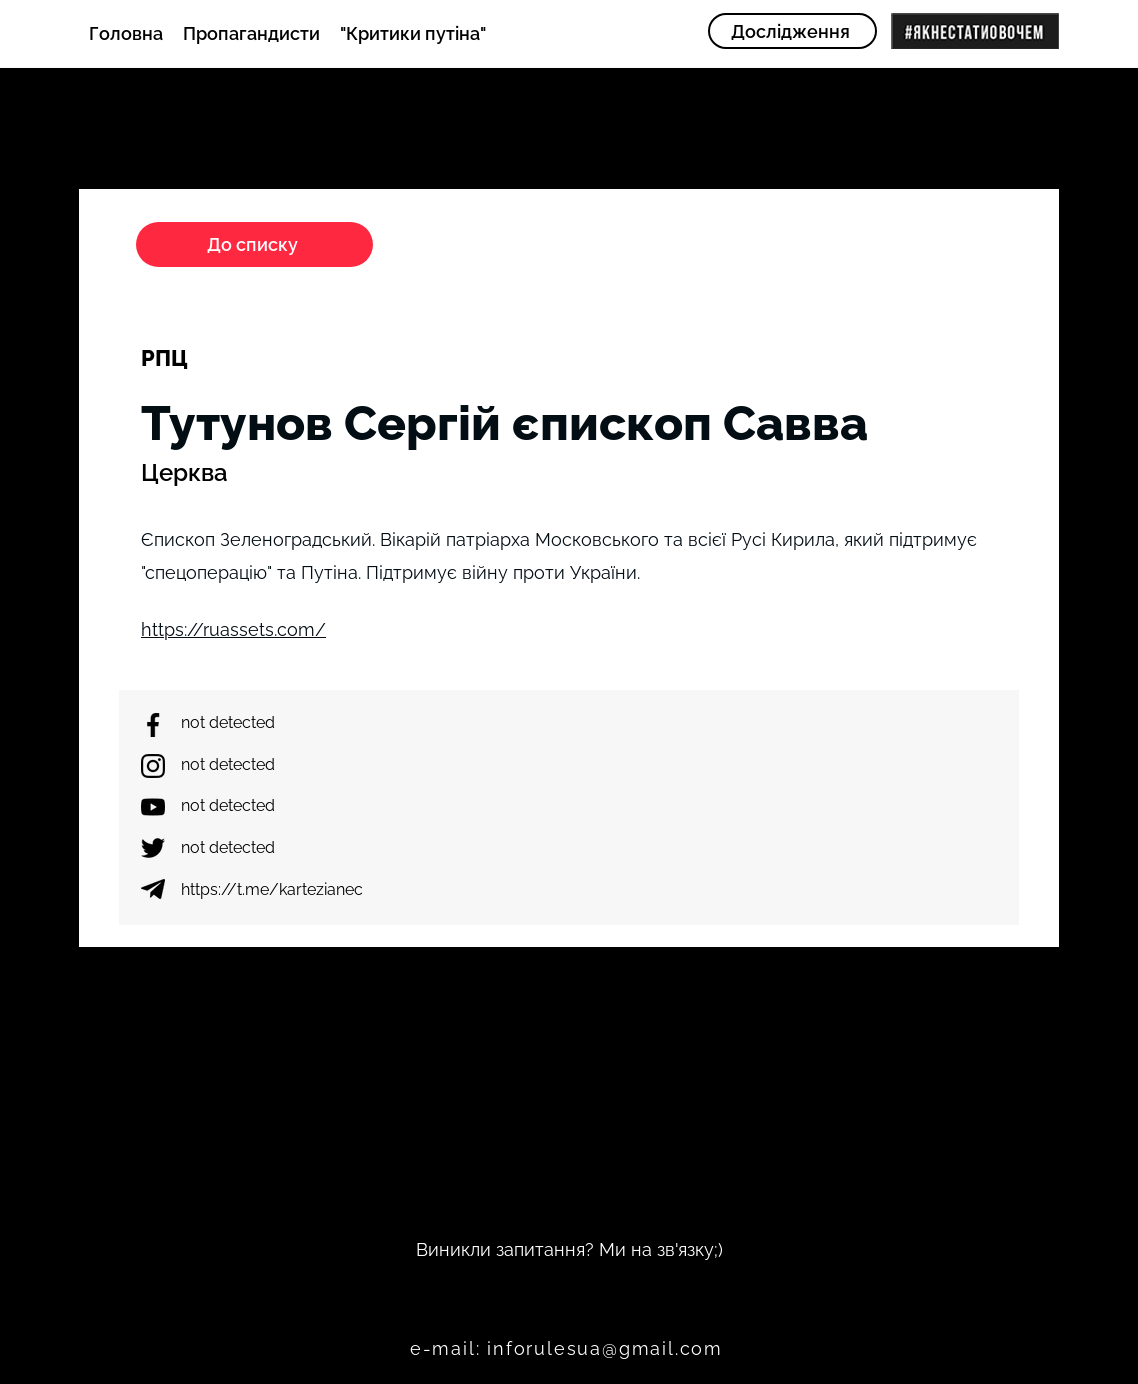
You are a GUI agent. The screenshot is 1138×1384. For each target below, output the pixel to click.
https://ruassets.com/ (233, 629)
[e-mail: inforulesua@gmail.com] (568, 1348)
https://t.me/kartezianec (272, 889)
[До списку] (254, 244)
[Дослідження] (792, 31)
